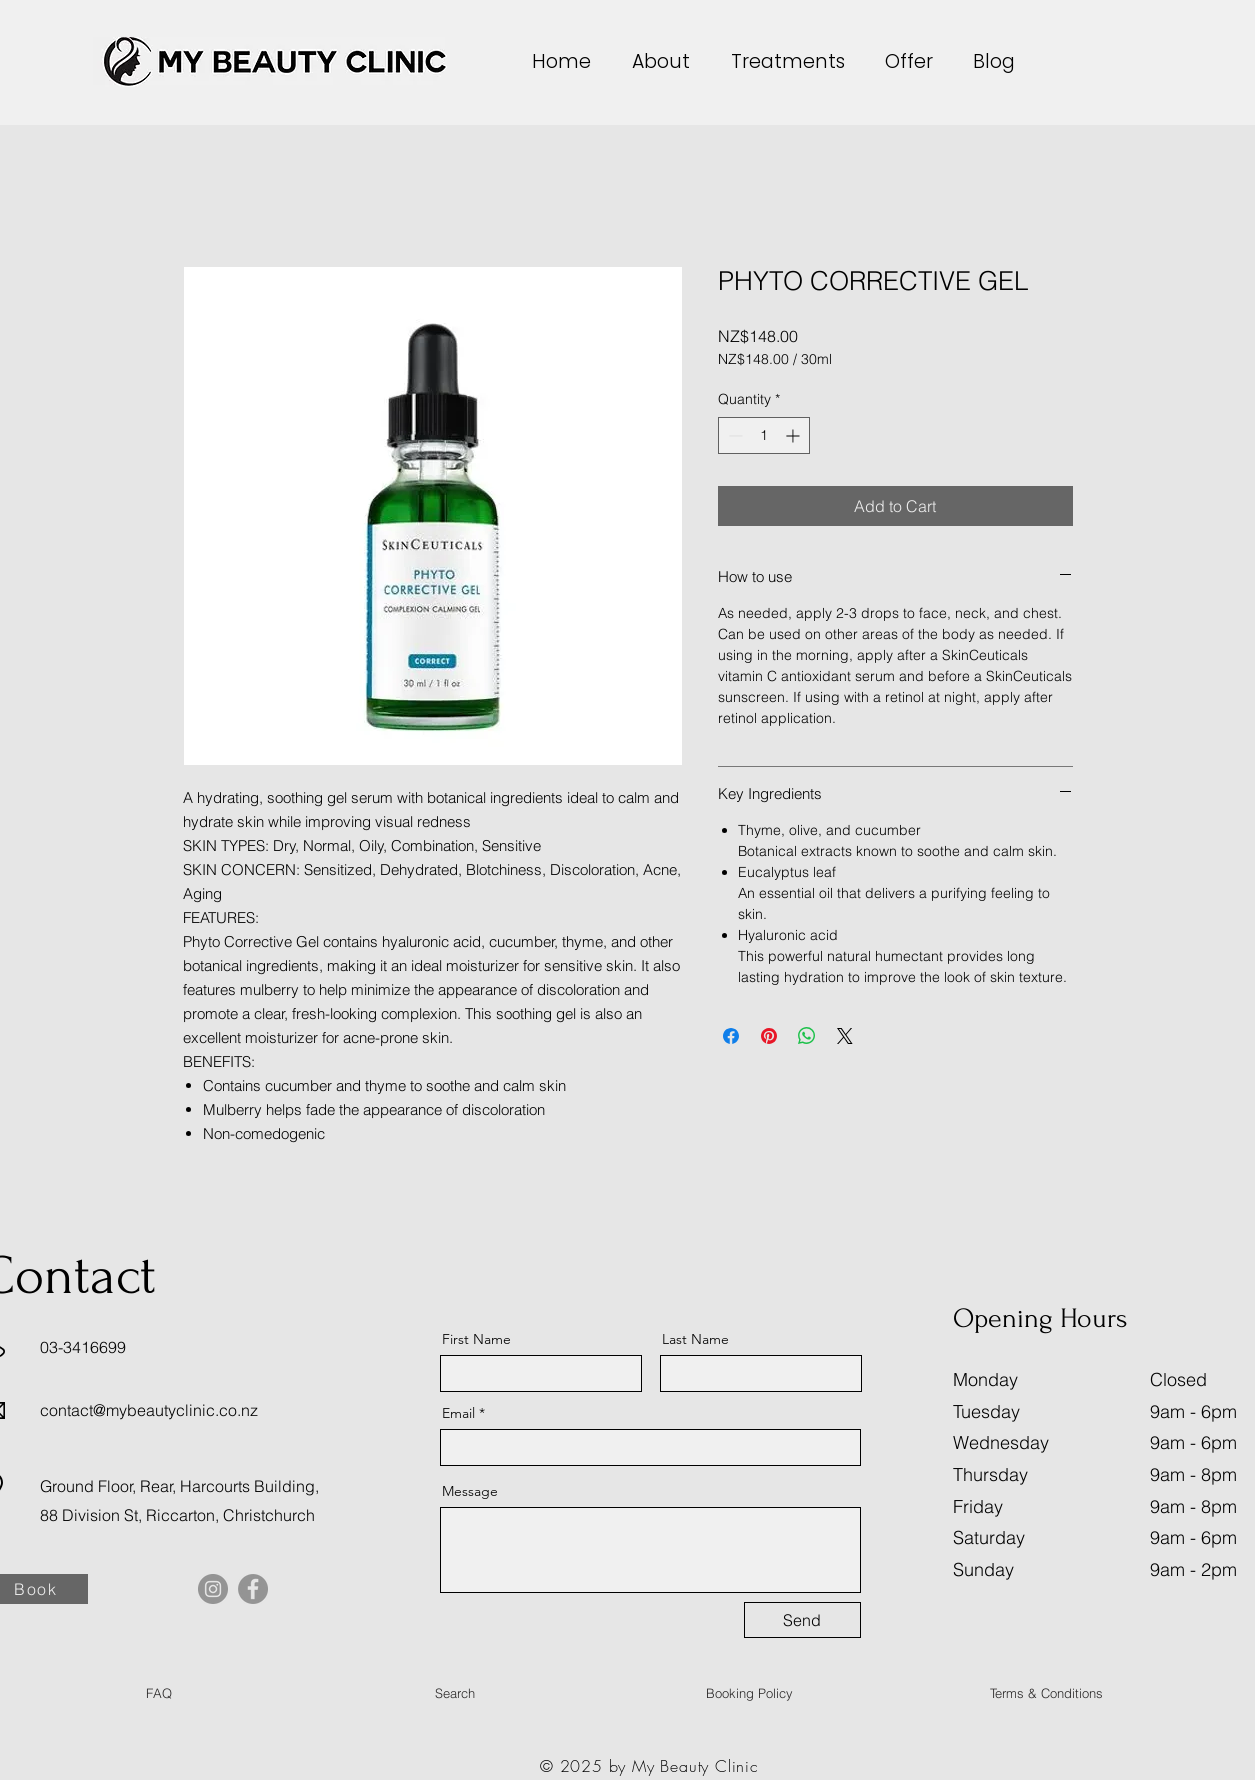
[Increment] (794, 435)
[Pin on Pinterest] (769, 1036)
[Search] (455, 1693)
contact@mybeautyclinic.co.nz (149, 1410)
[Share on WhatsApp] (807, 1036)
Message (470, 1491)
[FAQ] (159, 1693)
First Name (476, 1339)
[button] (666, 62)
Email (458, 1413)
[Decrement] (733, 435)
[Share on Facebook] (731, 1036)
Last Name (695, 1339)
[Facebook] (253, 1589)
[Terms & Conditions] (1047, 1693)
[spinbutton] (764, 435)
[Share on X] (845, 1036)
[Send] (802, 1620)
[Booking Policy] (750, 1693)
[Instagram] (213, 1589)
